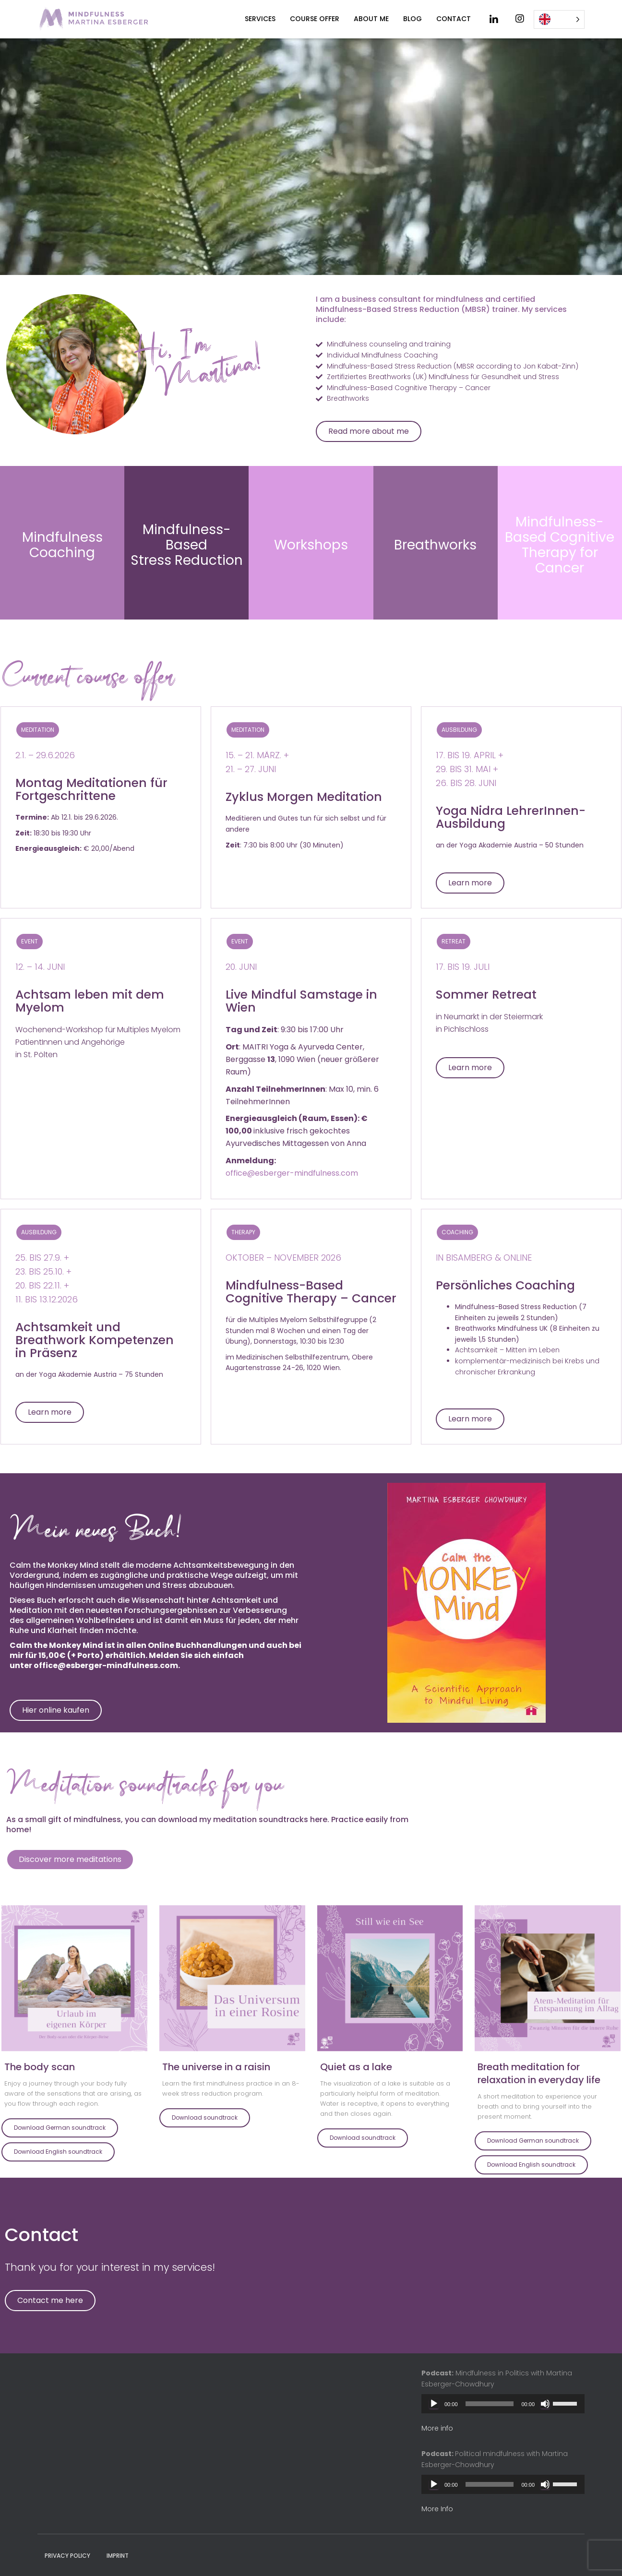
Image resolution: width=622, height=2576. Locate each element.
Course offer (314, 19)
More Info (437, 2509)
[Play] (434, 2404)
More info (437, 2428)
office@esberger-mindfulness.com (292, 1303)
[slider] (490, 2403)
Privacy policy (67, 2556)
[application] (503, 2403)
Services (260, 19)
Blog (412, 19)
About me (371, 19)
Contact (453, 19)
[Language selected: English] (559, 19)
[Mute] (545, 2404)
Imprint (118, 2556)
